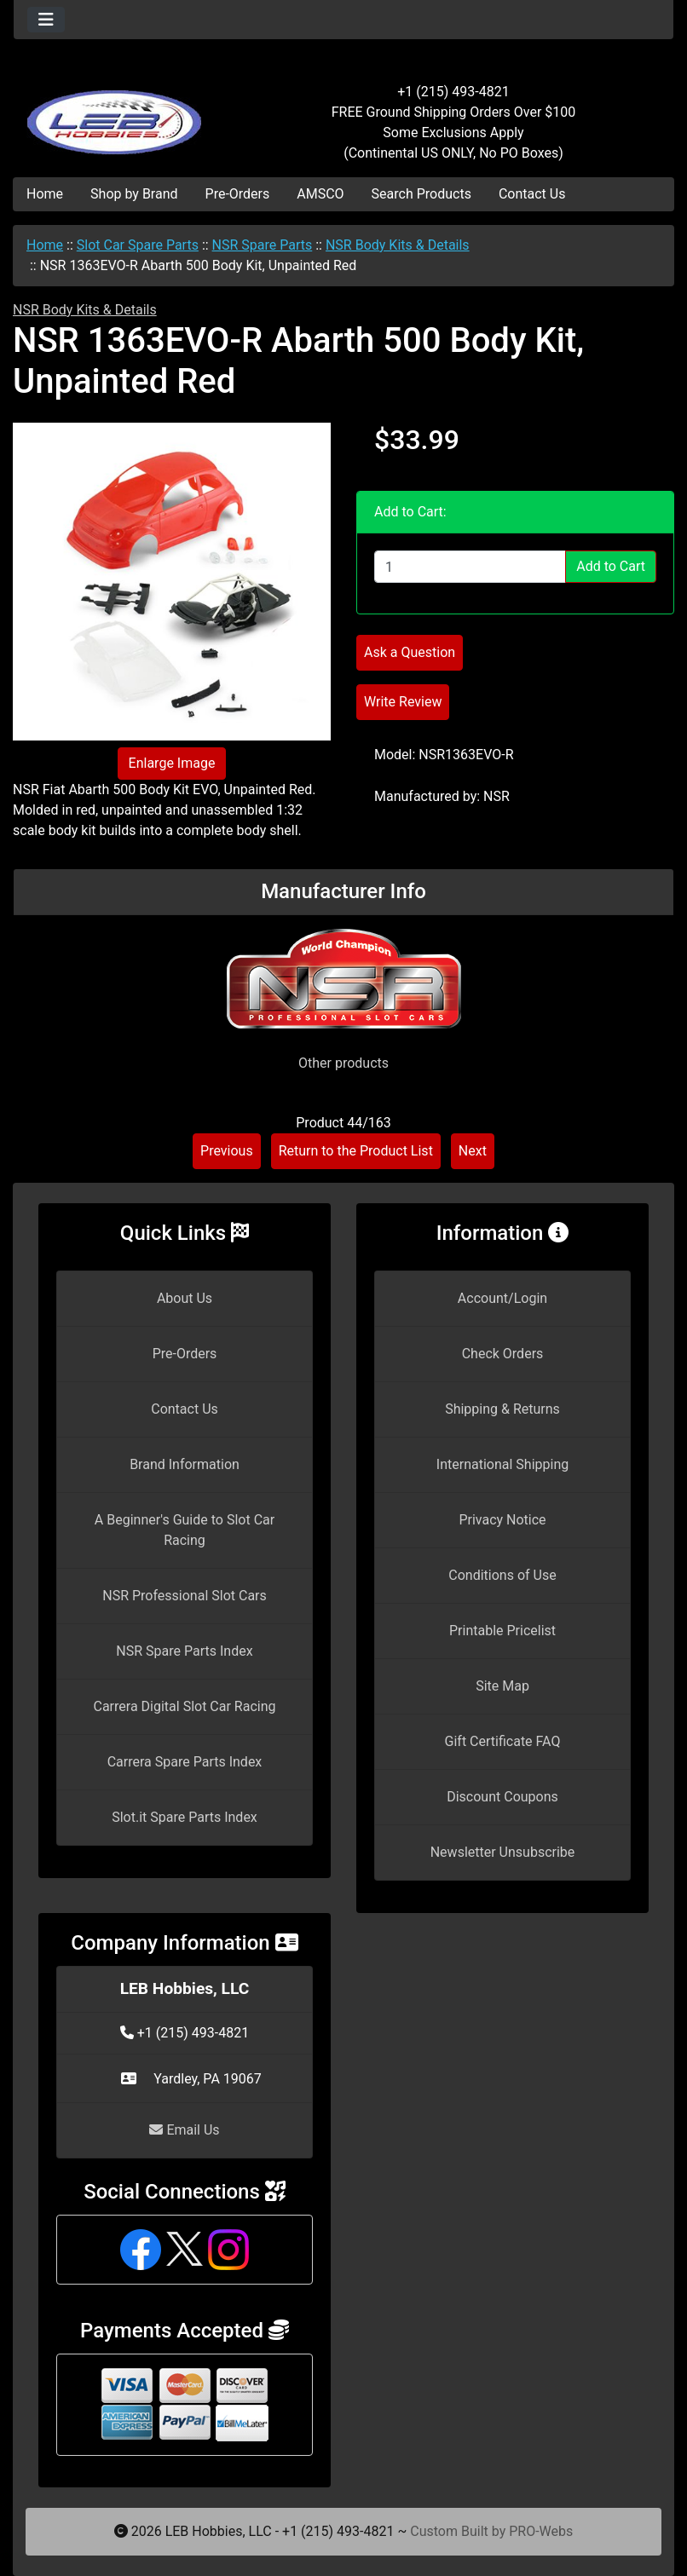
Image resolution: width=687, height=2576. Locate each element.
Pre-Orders (237, 194)
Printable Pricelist (502, 1630)
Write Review (403, 702)
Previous (226, 1151)
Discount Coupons (502, 1797)
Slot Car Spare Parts (138, 245)
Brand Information (185, 1464)
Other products (343, 1063)
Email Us (184, 2130)
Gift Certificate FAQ (503, 1741)
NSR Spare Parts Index (184, 1651)
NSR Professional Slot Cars (184, 1596)
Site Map (502, 1686)
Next (473, 1151)
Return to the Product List (356, 1151)
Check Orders (503, 1354)
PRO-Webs (541, 2531)
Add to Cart (610, 566)
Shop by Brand (133, 194)
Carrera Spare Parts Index (185, 1762)
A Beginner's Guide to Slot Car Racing (184, 1530)
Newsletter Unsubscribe (502, 1852)
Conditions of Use (502, 1575)
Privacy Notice (502, 1520)
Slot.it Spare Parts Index (184, 1817)
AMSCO (320, 194)
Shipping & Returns (502, 1409)
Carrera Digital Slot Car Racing (184, 1706)
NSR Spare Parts (262, 245)
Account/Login (502, 1298)
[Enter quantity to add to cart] (470, 566)
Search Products (421, 194)
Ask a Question (409, 652)
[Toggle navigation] (46, 19)
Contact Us (532, 194)
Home (44, 194)
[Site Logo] (123, 112)
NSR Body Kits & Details (398, 245)
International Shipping (502, 1464)
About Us (184, 1298)
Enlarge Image (172, 763)
